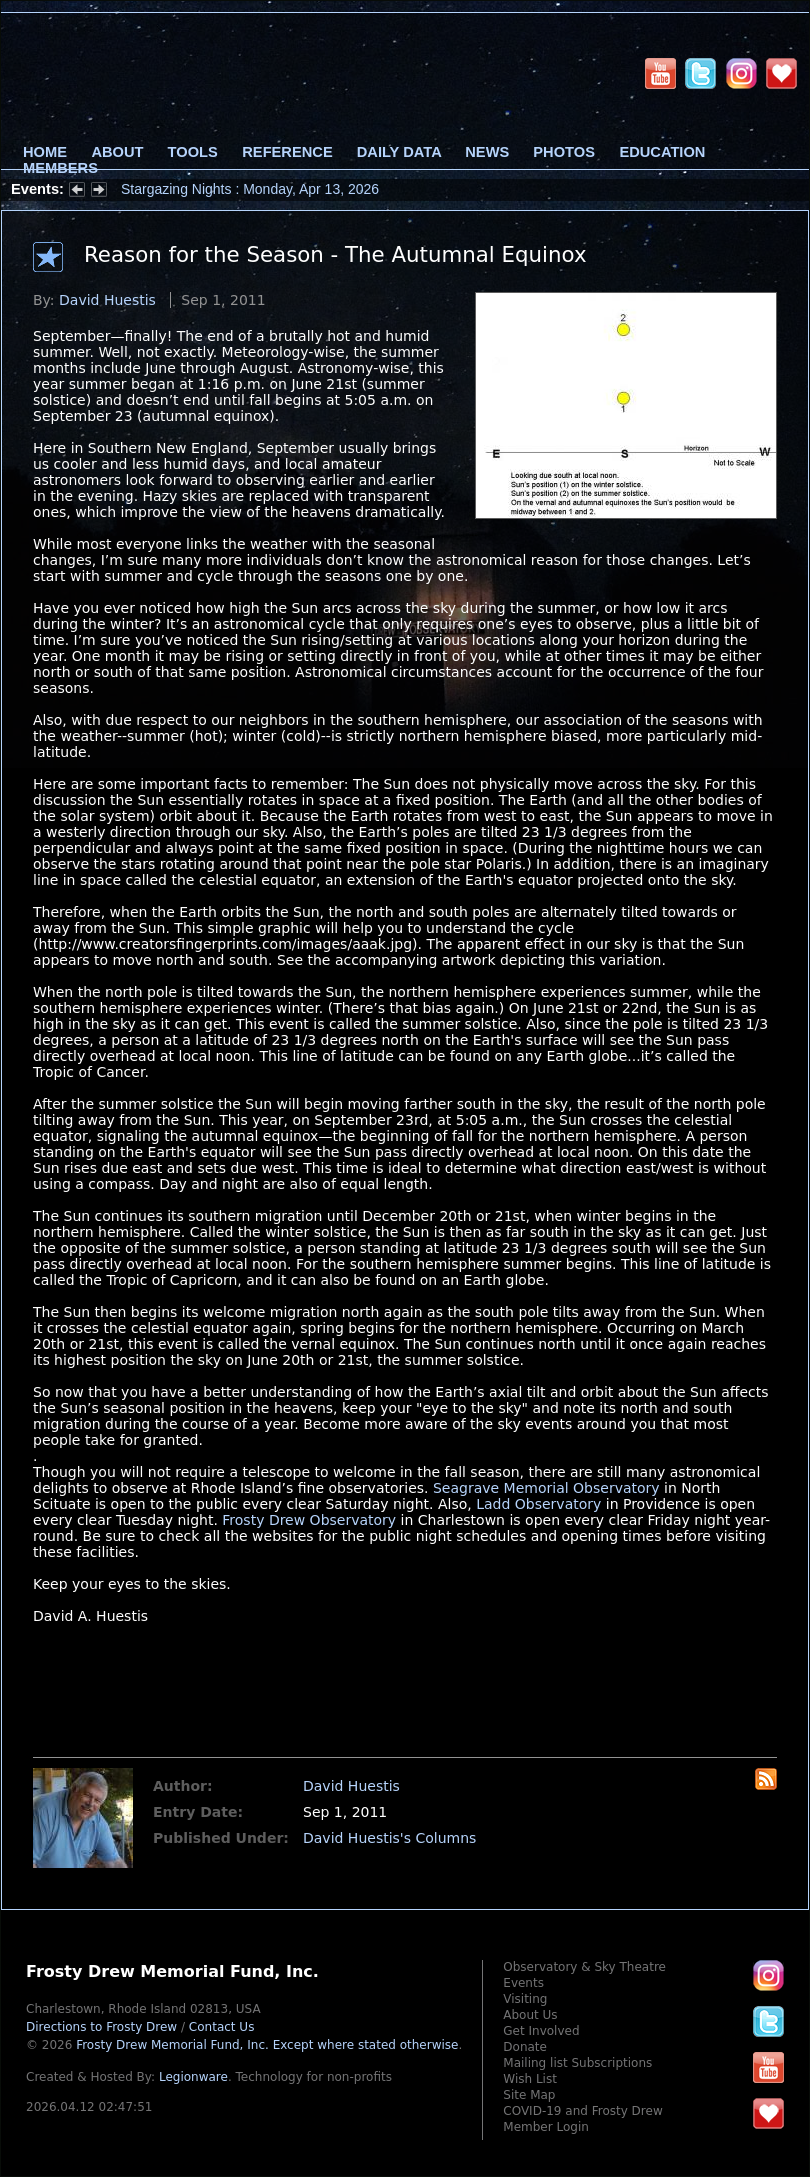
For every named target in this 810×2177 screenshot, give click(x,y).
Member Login (546, 2127)
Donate (525, 2047)
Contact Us (222, 2027)
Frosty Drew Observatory (309, 1520)
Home (45, 152)
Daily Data (399, 152)
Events (523, 1983)
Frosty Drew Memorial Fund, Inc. (267, 2045)
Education (662, 152)
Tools (193, 152)
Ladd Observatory (538, 1504)
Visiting (525, 1999)
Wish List (530, 2079)
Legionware (193, 2077)
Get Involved (541, 2031)
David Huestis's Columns (389, 1838)
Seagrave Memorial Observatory (546, 1488)
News (487, 152)
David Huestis (107, 300)
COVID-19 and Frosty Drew (582, 2111)
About (117, 152)
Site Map (529, 2095)
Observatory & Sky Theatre (584, 1967)
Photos (564, 152)
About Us (530, 2015)
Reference (287, 152)
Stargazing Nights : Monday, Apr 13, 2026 (250, 189)
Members (60, 168)
